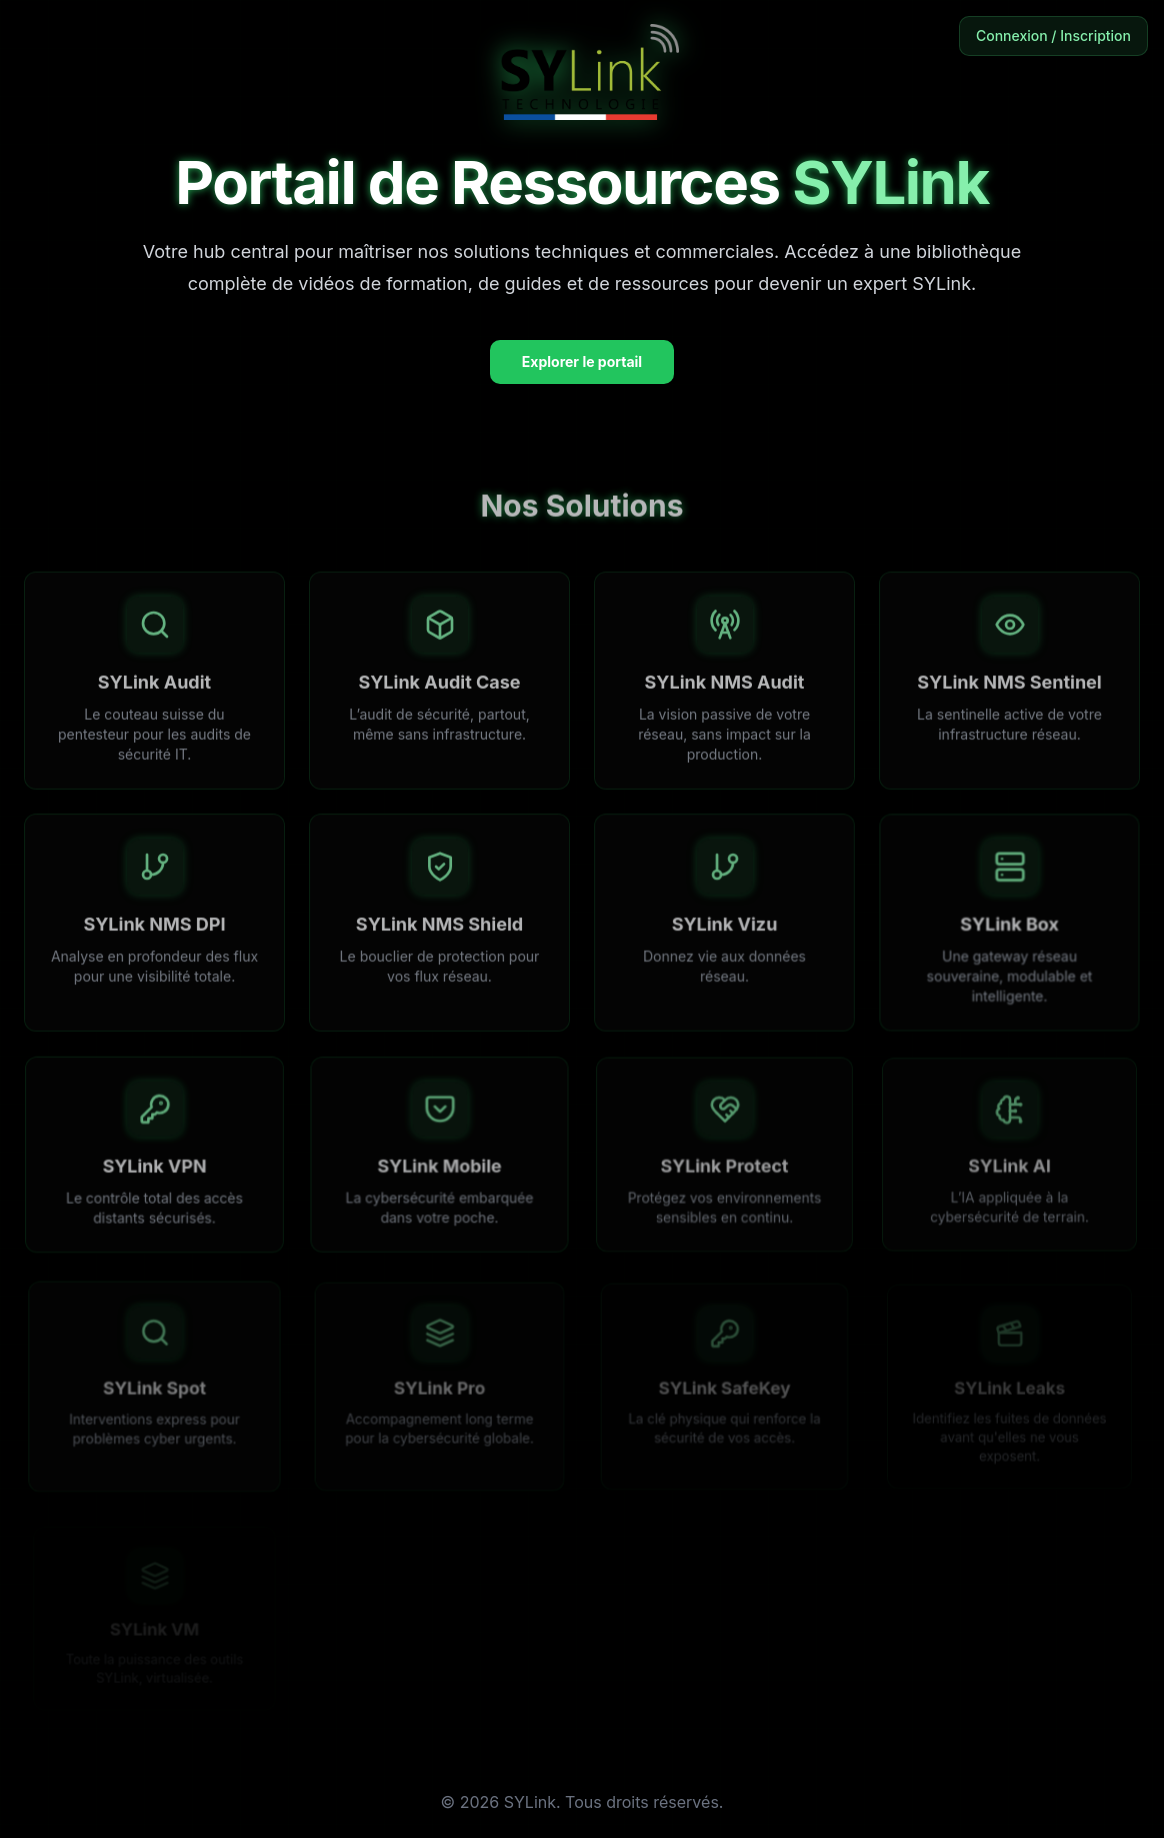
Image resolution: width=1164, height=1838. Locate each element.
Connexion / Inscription (1053, 35)
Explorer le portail (582, 361)
